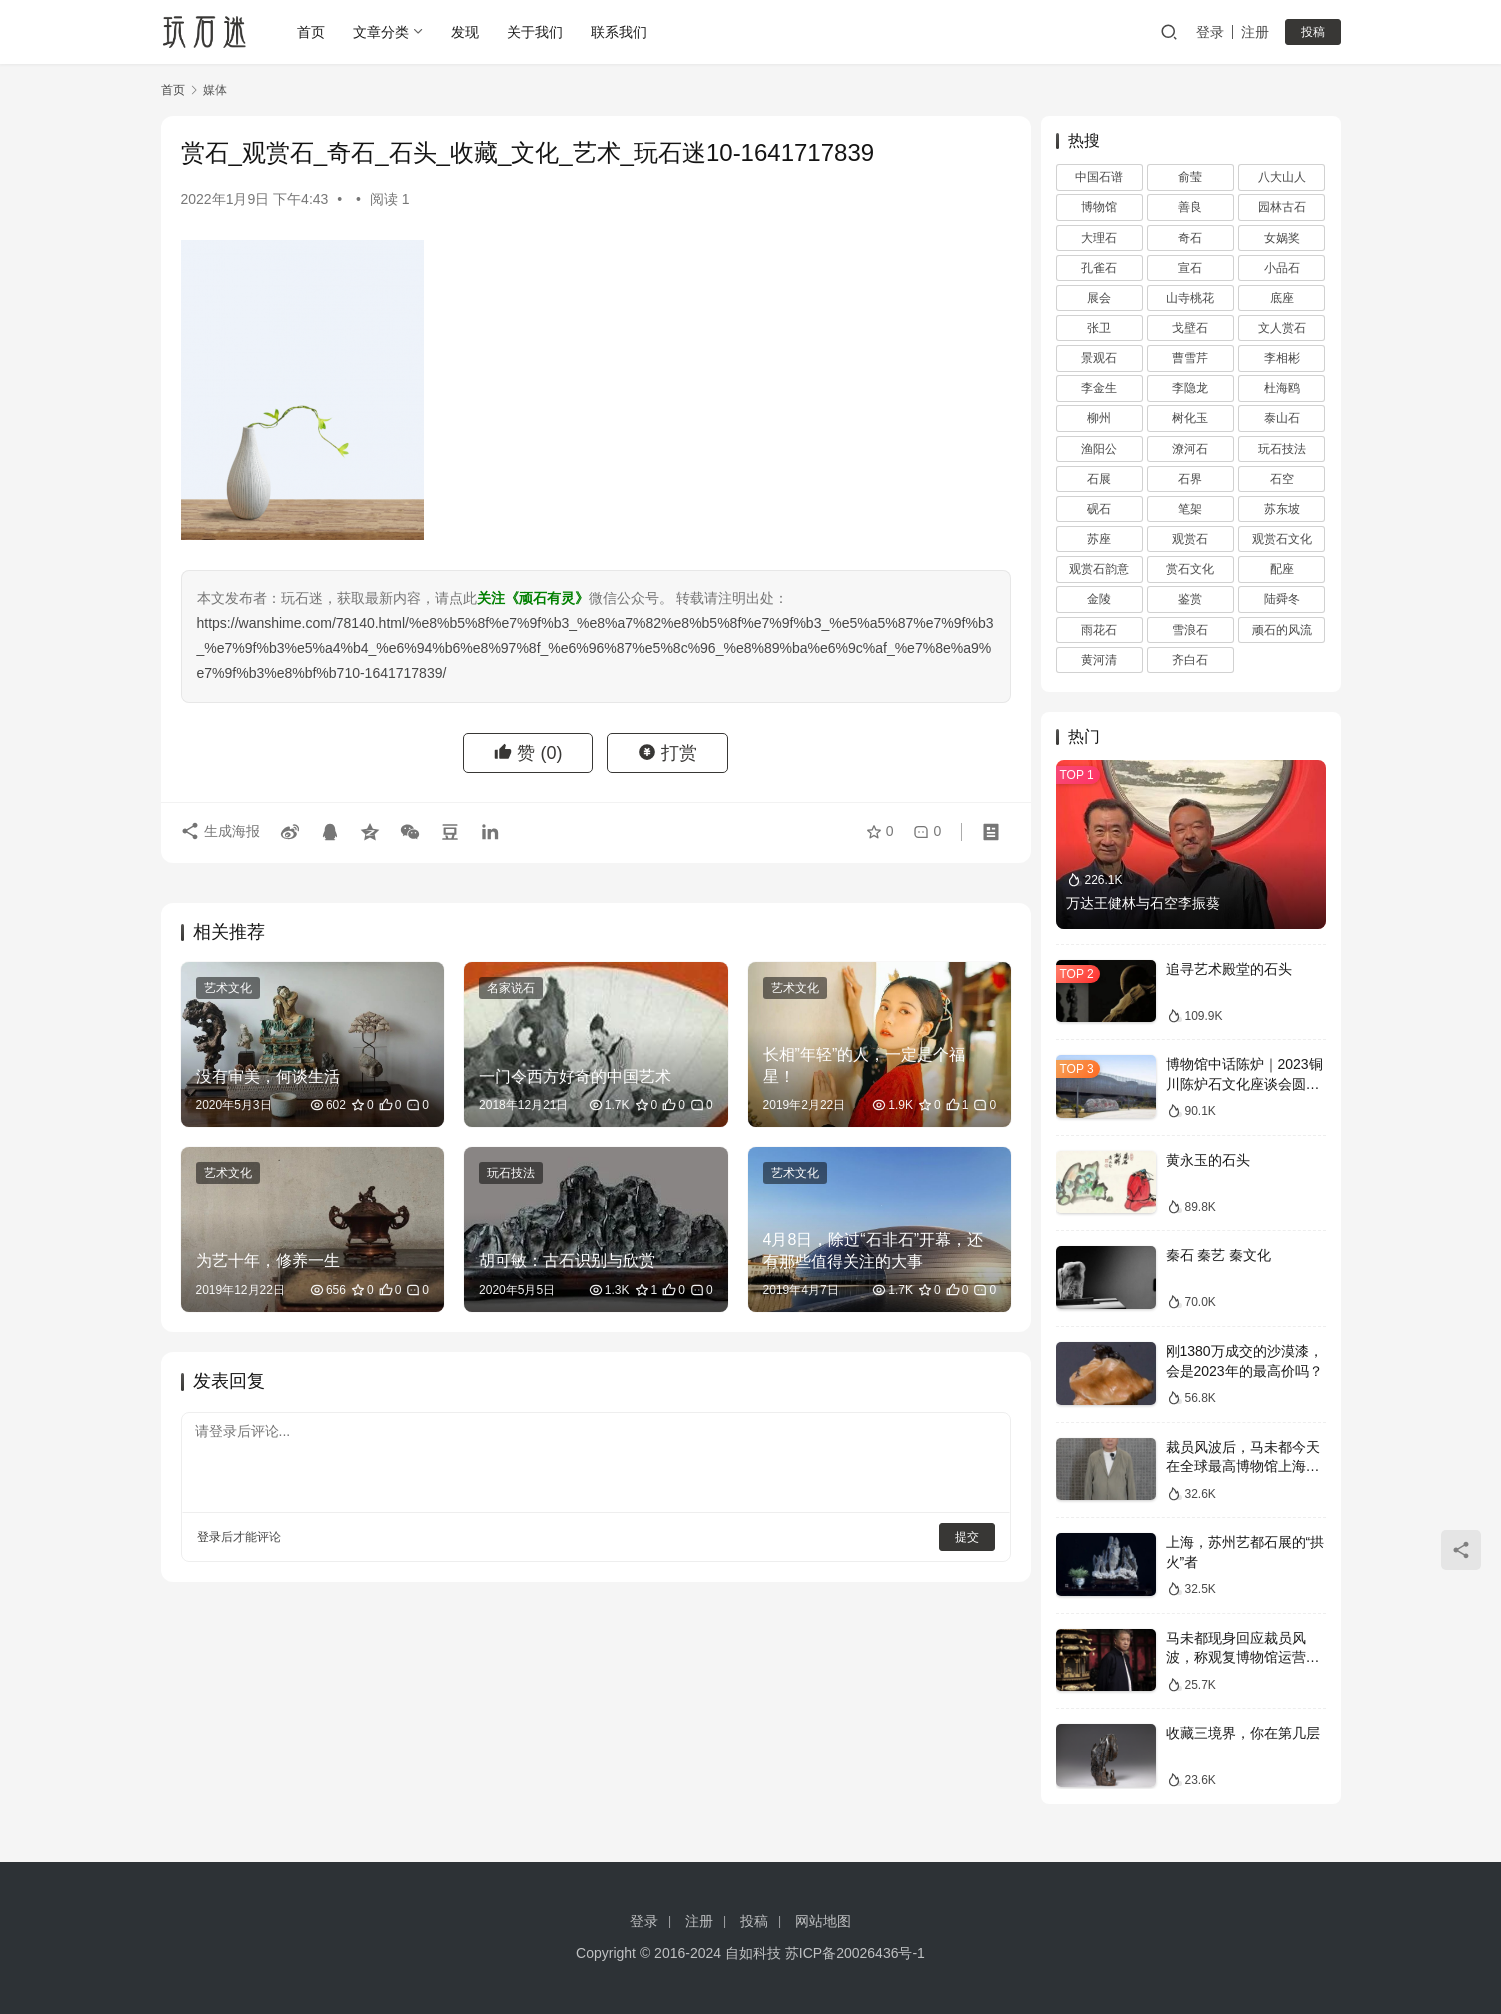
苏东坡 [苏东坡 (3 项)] (1282, 509)
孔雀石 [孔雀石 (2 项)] (1099, 268)
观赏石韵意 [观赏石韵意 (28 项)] (1099, 569)
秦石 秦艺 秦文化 (1219, 1255)
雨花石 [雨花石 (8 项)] (1099, 630)
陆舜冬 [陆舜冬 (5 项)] (1282, 599)
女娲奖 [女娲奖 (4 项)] (1282, 238)
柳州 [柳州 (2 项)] (1099, 418)
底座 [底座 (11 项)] (1282, 298)
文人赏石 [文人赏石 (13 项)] (1282, 328)
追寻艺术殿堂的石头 (1229, 969)
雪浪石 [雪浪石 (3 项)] (1190, 630)
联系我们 (620, 32)
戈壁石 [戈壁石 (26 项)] (1190, 328)
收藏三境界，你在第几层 (1243, 1733)
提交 (957, 1532)
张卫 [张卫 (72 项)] (1099, 328)
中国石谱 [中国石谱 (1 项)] (1099, 177)
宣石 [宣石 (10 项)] (1190, 268)
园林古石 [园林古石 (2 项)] (1282, 207)
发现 (466, 32)
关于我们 (536, 32)
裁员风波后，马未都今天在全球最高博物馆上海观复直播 (1243, 1466)
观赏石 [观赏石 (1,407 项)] (1190, 539)
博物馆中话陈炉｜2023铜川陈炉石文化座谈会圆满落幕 (1244, 1083)
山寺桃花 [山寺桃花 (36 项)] (1190, 298)
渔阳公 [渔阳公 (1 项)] (1099, 449)
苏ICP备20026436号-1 (855, 1953)
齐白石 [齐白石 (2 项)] (1190, 660)
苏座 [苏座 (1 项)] (1099, 539)
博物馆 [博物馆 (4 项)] (1099, 207)
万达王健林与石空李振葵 (1143, 903)
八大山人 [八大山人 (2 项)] (1282, 177)
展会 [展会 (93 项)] (1099, 298)
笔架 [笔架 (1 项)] (1190, 509)
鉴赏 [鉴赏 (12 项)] (1190, 599)
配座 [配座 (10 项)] (1282, 569)
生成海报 (221, 832)
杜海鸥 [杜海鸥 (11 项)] (1282, 388)
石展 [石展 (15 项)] (1099, 479)
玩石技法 (507, 1171)
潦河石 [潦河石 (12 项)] (1190, 449)
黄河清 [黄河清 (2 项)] (1099, 660)
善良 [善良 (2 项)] (1190, 207)
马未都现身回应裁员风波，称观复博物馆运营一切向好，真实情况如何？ (1243, 1657)
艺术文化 (228, 988)
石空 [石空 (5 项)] (1282, 479)
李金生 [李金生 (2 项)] (1099, 388)
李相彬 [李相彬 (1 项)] (1282, 358)
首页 (312, 32)
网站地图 (823, 1921)
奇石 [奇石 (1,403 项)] (1190, 238)
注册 (1255, 32)
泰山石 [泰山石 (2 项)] (1282, 418)
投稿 (1313, 32)
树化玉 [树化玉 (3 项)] (1190, 418)
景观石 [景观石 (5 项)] (1099, 358)
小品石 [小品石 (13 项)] (1282, 268)
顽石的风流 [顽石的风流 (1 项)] (1282, 630)
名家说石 (507, 988)
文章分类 (382, 32)
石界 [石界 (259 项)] (1190, 479)
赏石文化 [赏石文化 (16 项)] (1190, 569)
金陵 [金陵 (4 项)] (1099, 599)
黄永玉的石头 (1208, 1160)
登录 (1210, 32)
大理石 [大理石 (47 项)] (1099, 238)
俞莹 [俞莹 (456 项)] (1190, 177)
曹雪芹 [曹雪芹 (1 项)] (1190, 358)
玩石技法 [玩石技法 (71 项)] (1282, 449)
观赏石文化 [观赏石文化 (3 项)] (1282, 539)
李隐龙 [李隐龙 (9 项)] (1190, 388)
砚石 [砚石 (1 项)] (1099, 509)
